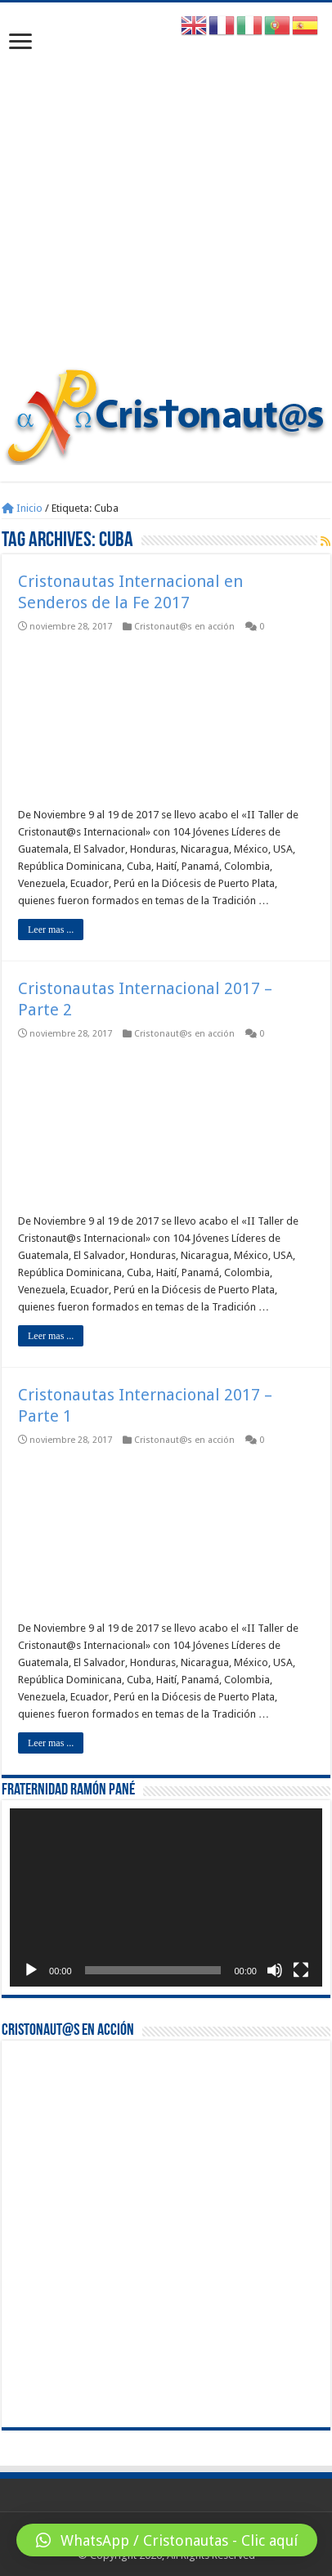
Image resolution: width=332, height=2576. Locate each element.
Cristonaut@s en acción (184, 626)
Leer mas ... (51, 929)
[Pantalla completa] (301, 1970)
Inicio (22, 508)
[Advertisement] (166, 193)
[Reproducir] (31, 1970)
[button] (166, 2540)
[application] (166, 1897)
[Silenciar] (275, 1970)
